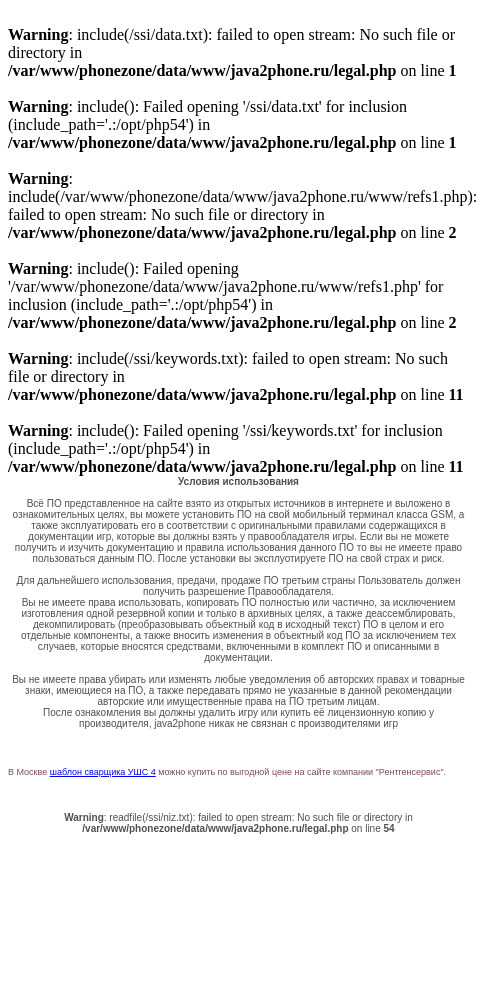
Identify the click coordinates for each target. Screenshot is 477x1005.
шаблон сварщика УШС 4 (103, 772)
